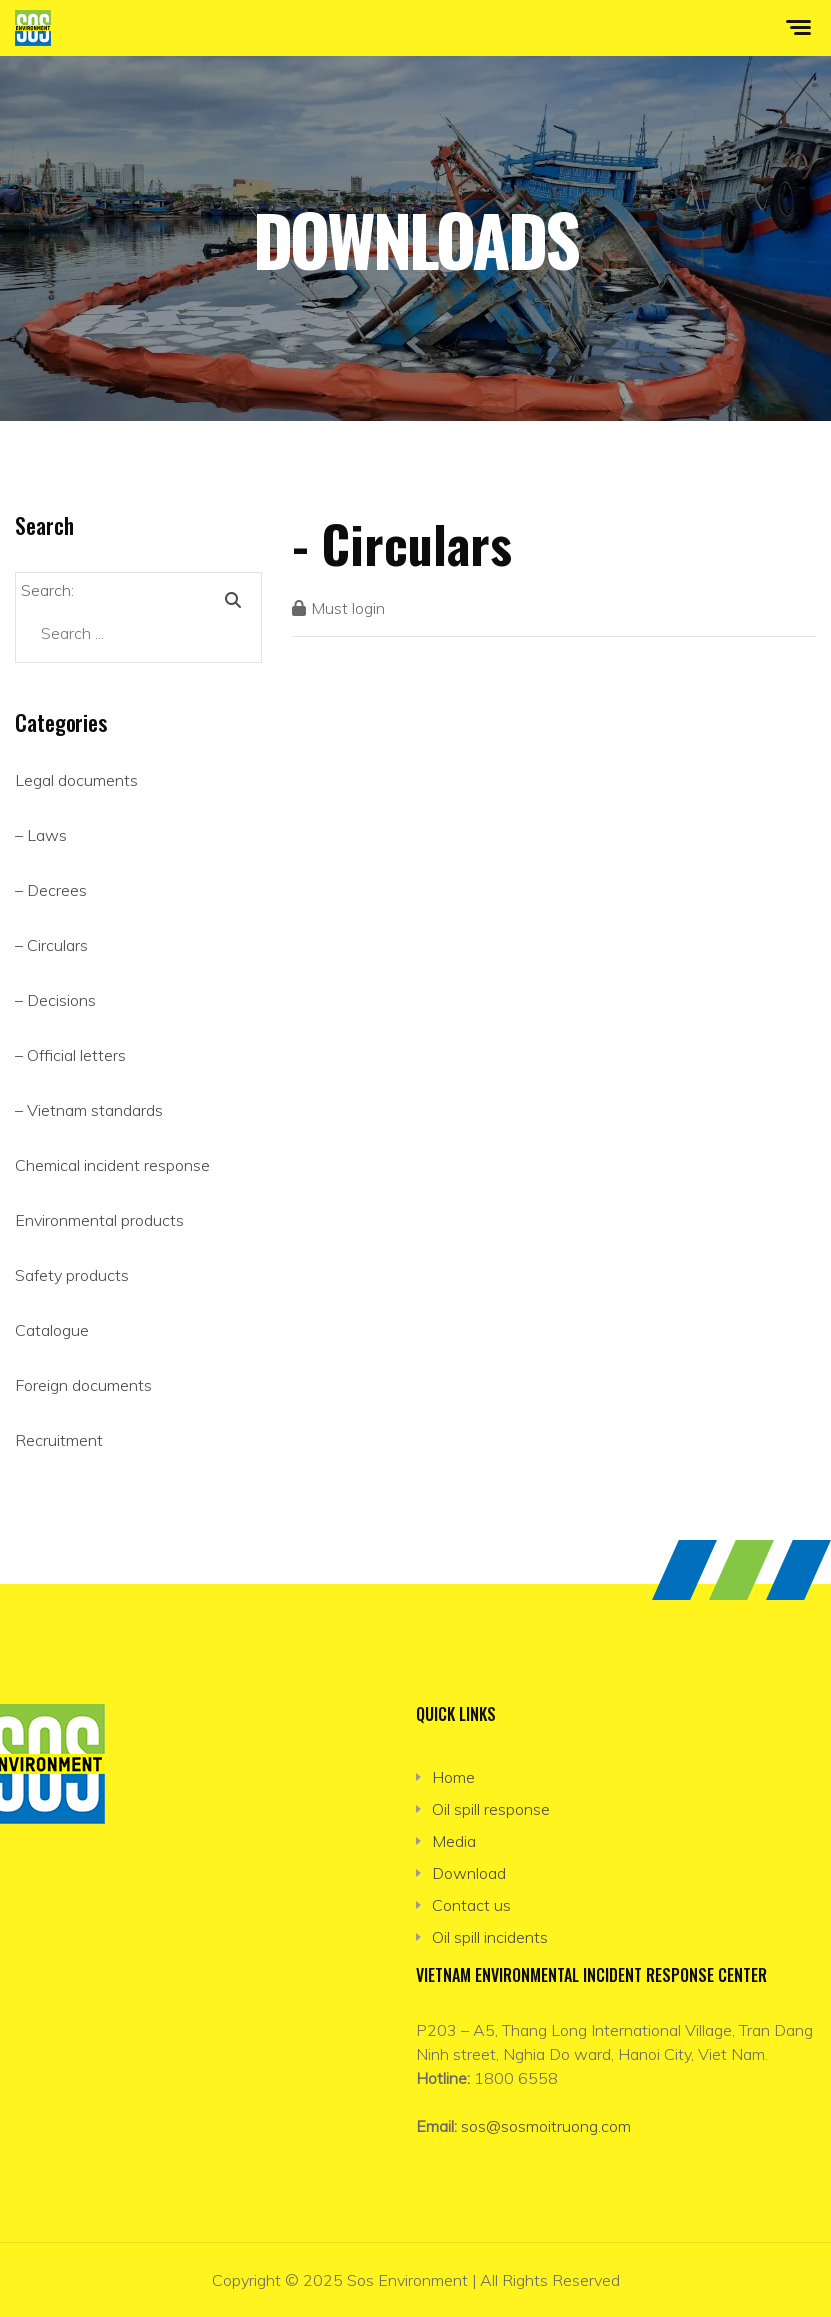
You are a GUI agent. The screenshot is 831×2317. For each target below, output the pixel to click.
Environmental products (99, 1220)
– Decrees (51, 890)
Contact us (471, 1905)
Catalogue (52, 1330)
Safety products (72, 1275)
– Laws (41, 835)
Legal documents (76, 780)
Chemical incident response (112, 1165)
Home (453, 1777)
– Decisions (55, 1000)
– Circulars (51, 945)
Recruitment (59, 1440)
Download (469, 1873)
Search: (47, 590)
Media (454, 1841)
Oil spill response (491, 1809)
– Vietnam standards (89, 1110)
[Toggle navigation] (811, 28)
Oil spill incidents (490, 1937)
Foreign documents (83, 1385)
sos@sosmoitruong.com (546, 2126)
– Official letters (70, 1055)
